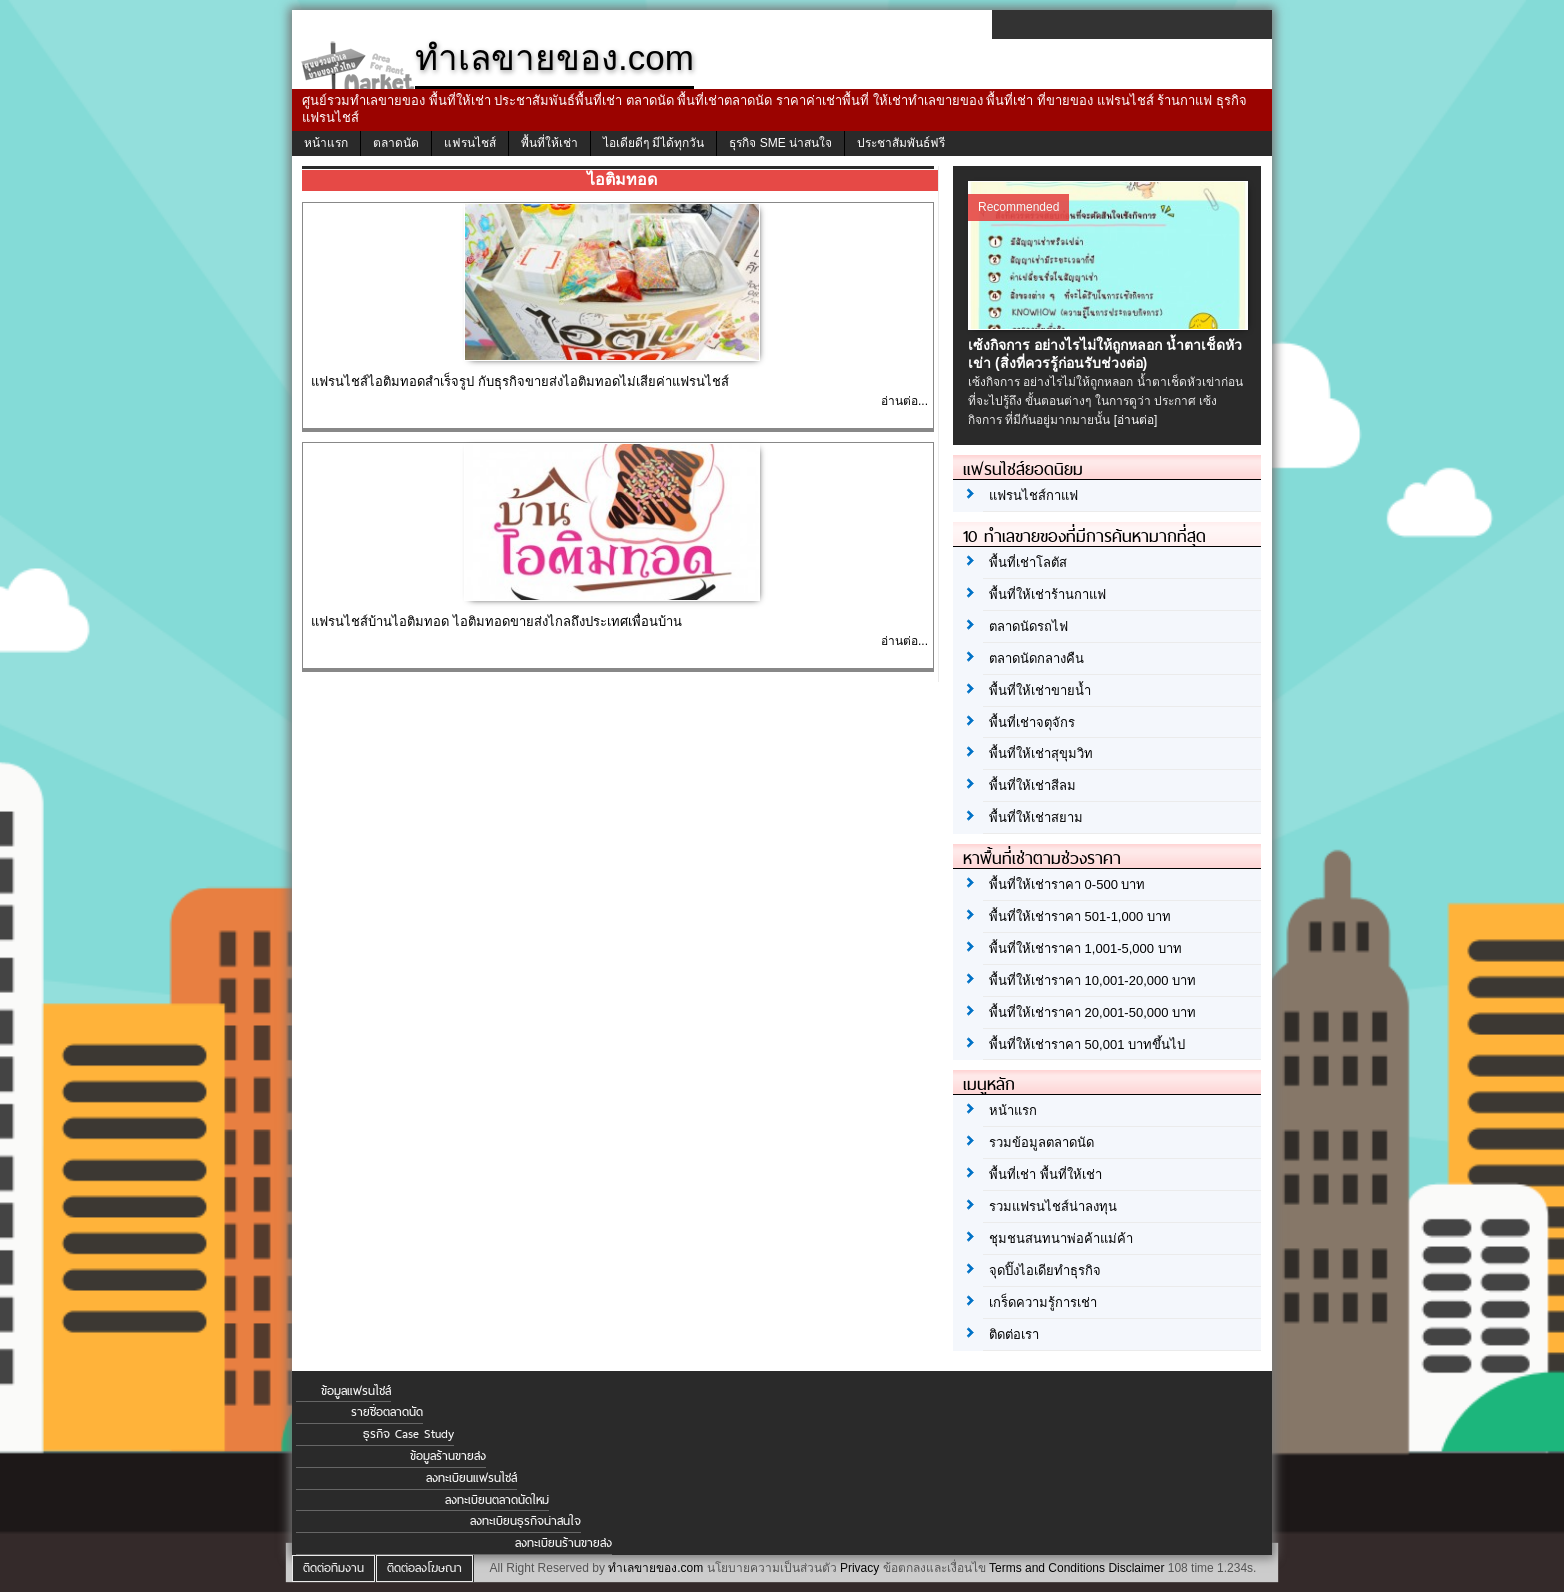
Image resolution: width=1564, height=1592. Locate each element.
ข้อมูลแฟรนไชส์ (356, 1391)
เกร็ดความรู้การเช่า (1043, 1302)
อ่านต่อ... (904, 401)
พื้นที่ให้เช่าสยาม (1036, 817)
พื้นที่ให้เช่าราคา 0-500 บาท (1067, 884)
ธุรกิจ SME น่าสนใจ (780, 143)
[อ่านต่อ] (1136, 420)
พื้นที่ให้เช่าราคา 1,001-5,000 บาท (1085, 948)
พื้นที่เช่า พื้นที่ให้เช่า (1045, 1174)
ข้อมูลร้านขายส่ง (448, 1456)
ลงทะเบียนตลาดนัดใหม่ (497, 1500)
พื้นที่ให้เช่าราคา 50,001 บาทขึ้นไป (1087, 1044)
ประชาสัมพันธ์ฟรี (901, 143)
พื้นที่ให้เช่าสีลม (1032, 785)
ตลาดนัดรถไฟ (1028, 626)
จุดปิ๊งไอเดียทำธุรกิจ (1045, 1270)
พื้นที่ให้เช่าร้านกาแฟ (1047, 594)
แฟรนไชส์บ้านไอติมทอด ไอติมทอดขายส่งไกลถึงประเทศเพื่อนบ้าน (496, 621)
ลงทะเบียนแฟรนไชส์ (471, 1478)
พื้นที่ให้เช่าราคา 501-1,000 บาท (1080, 916)
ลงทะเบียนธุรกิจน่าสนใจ (525, 1521)
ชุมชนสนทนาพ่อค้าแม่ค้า (1061, 1238)
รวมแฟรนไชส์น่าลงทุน (1053, 1206)
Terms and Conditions (1047, 1568)
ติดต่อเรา (1014, 1334)
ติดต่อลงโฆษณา (424, 1568)
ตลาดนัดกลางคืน (1036, 658)
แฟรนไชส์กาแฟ (1033, 495)
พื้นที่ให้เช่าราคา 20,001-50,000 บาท (1092, 1012)
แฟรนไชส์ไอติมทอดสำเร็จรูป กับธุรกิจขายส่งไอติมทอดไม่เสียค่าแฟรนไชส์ (520, 381)
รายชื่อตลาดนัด (387, 1412)
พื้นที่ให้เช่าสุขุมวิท (1041, 753)
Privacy (859, 1568)
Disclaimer (1136, 1568)
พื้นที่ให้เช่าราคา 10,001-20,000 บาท (1092, 980)
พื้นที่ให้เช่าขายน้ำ (1040, 690)
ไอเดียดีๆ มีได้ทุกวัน (653, 143)
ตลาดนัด (396, 143)
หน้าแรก (326, 143)
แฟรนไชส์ (470, 143)
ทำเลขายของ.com (655, 1568)
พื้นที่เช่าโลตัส (1028, 562)
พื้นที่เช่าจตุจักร (1032, 722)
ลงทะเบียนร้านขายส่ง (563, 1543)
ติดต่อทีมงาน (333, 1568)
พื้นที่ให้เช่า (549, 143)
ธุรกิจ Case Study (408, 1434)
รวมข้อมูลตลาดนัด (1041, 1142)
